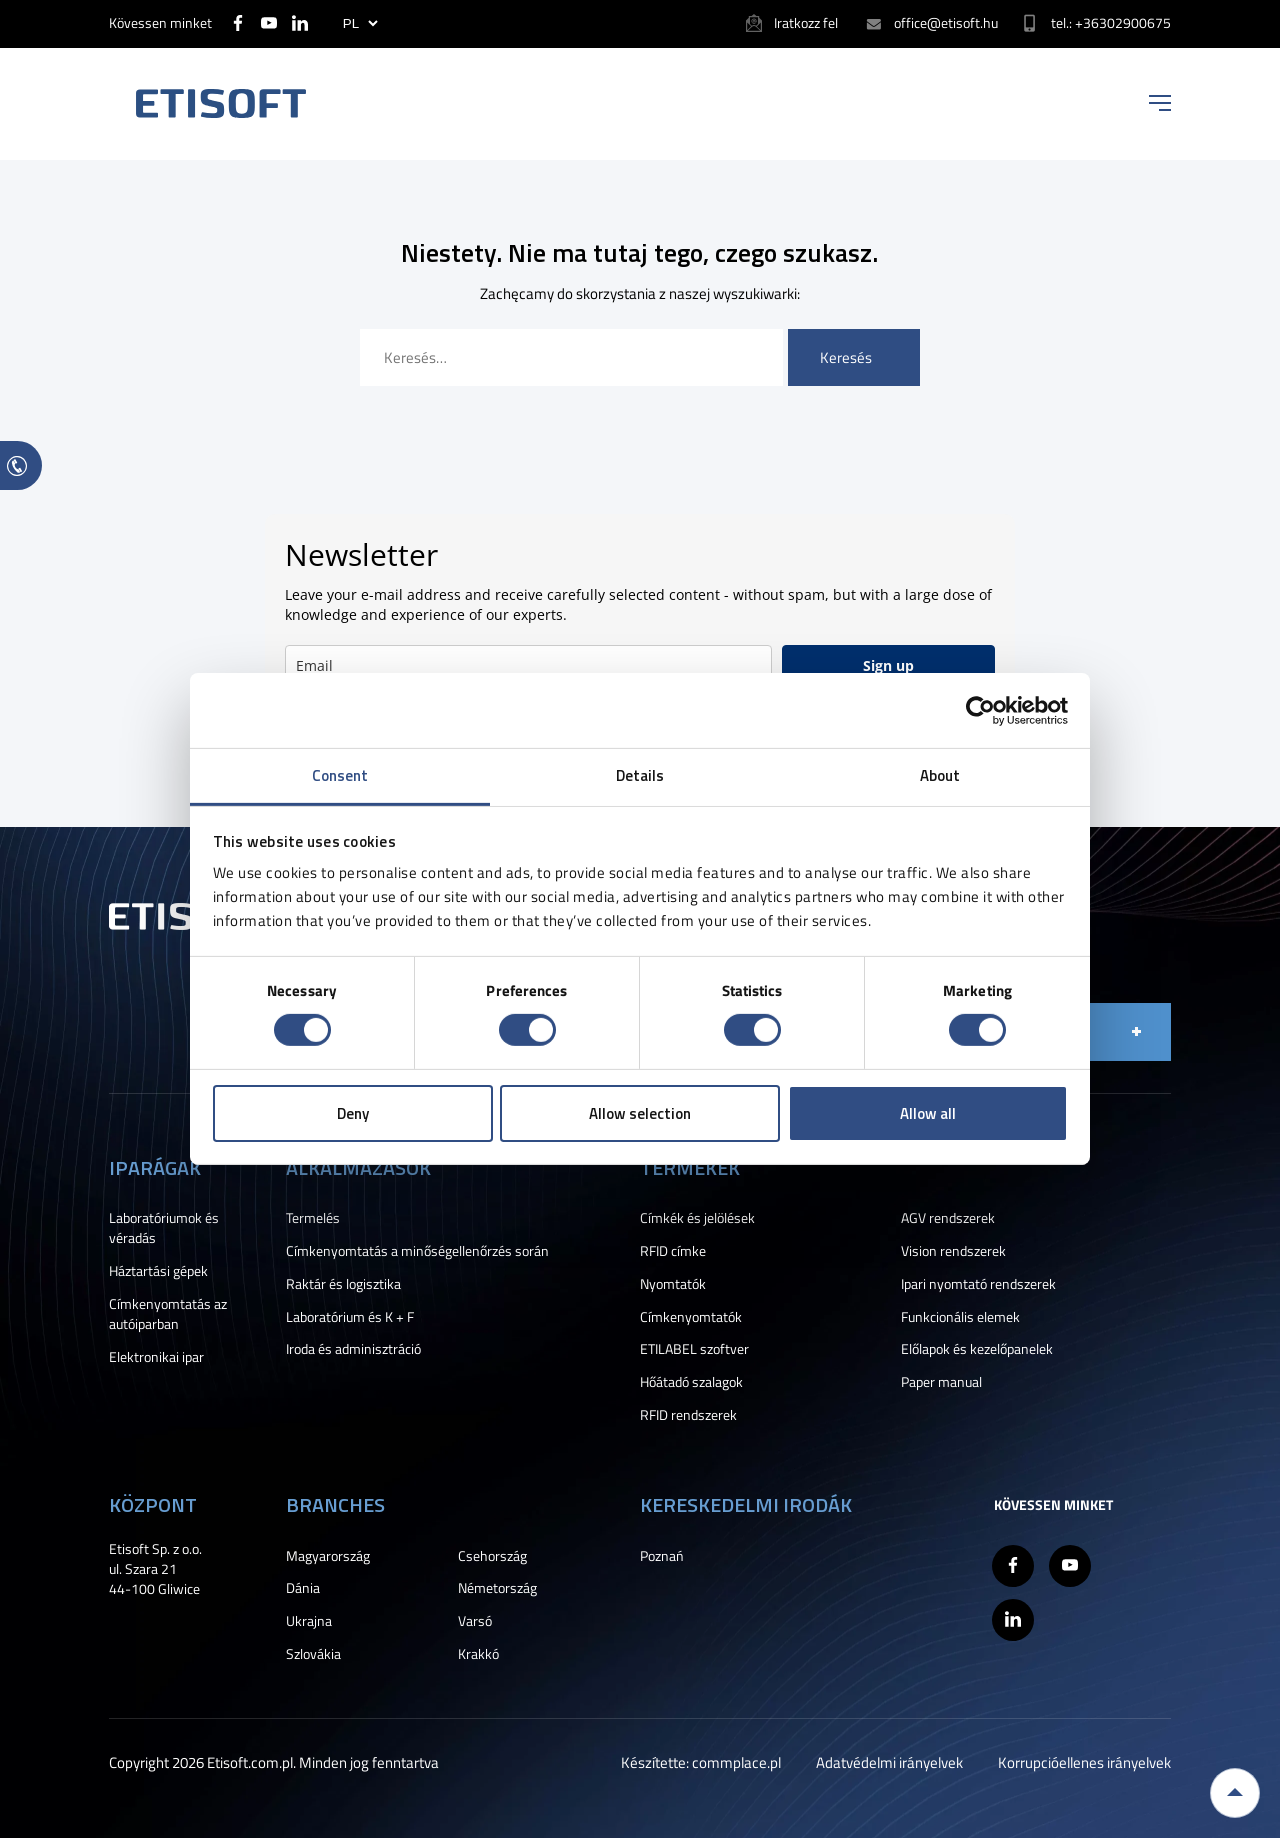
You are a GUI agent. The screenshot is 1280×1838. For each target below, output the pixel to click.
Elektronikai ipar (156, 1357)
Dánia (303, 1588)
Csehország (492, 1556)
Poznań (662, 1556)
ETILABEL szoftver (694, 1349)
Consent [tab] (340, 775)
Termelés (313, 1218)
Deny (353, 1113)
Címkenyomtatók (691, 1317)
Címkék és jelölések (697, 1218)
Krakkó (478, 1654)
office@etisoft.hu (946, 22)
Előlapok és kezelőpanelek (977, 1349)
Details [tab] (640, 775)
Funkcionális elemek (960, 1317)
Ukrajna (309, 1621)
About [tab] (940, 775)
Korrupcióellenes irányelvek (1084, 1762)
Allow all (928, 1113)
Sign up (888, 665)
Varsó (475, 1621)
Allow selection (640, 1113)
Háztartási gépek (158, 1271)
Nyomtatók (673, 1284)
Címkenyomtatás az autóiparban (168, 1314)
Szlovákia (313, 1654)
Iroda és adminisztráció (353, 1349)
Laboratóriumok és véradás (164, 1228)
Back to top (1235, 1793)
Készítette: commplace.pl (701, 1762)
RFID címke (673, 1251)
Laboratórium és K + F (350, 1317)
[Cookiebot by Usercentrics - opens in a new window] (980, 710)
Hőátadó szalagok (691, 1382)
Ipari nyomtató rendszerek (978, 1284)
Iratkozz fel (806, 22)
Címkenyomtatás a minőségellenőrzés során (417, 1251)
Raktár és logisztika (343, 1284)
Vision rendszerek (953, 1251)
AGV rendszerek (948, 1218)
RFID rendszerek (688, 1415)
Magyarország (328, 1556)
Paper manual (941, 1382)
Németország (497, 1588)
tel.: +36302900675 (1111, 22)
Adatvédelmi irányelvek (889, 1762)
